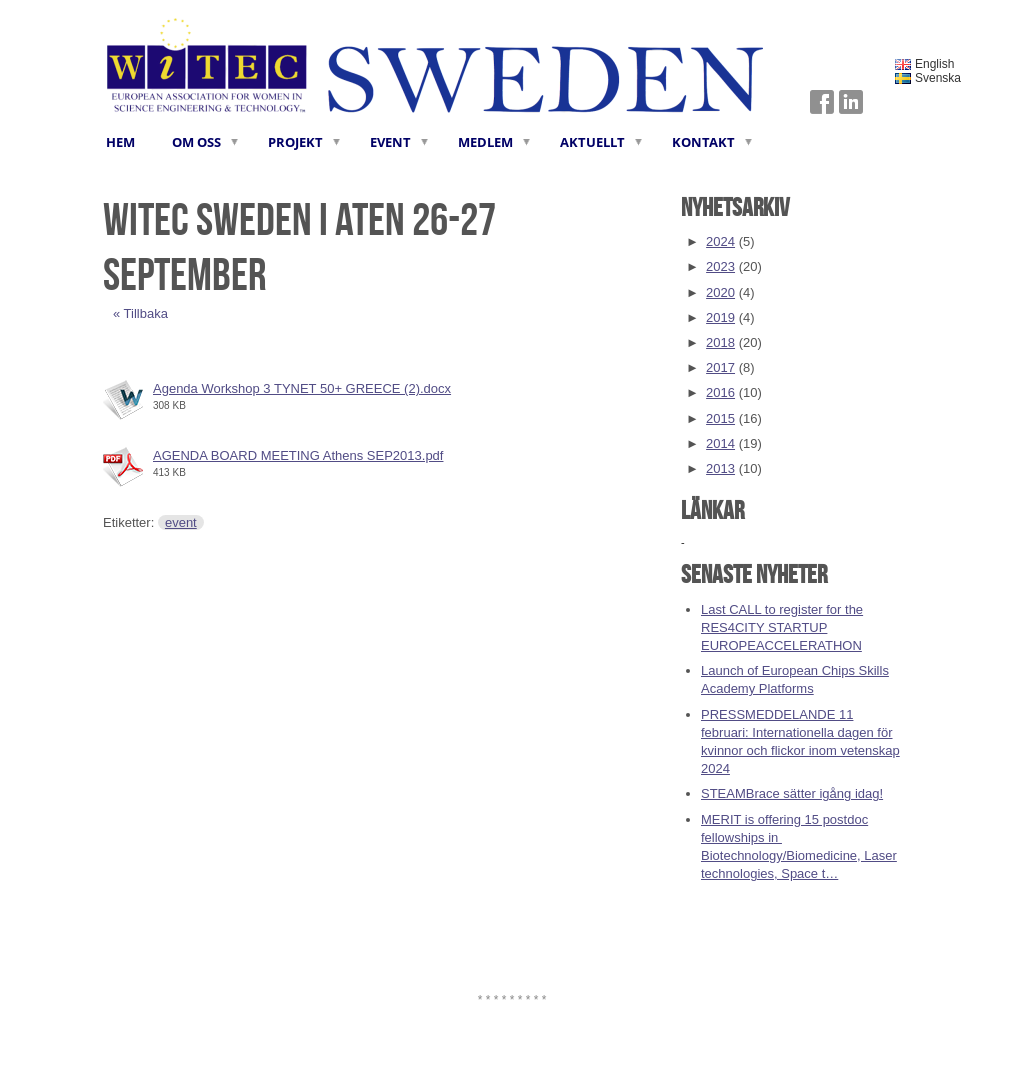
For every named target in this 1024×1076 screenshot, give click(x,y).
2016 (720, 392)
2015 (720, 418)
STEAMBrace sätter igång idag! (792, 793)
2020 (720, 292)
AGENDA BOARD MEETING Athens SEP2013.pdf (298, 455)
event (181, 522)
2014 (720, 443)
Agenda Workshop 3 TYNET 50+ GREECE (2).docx (302, 388)
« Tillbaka (140, 313)
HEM (120, 142)
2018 (720, 342)
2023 (720, 266)
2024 (720, 241)
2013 (720, 468)
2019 (720, 317)
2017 (720, 367)
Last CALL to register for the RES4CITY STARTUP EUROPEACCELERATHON (782, 627)
